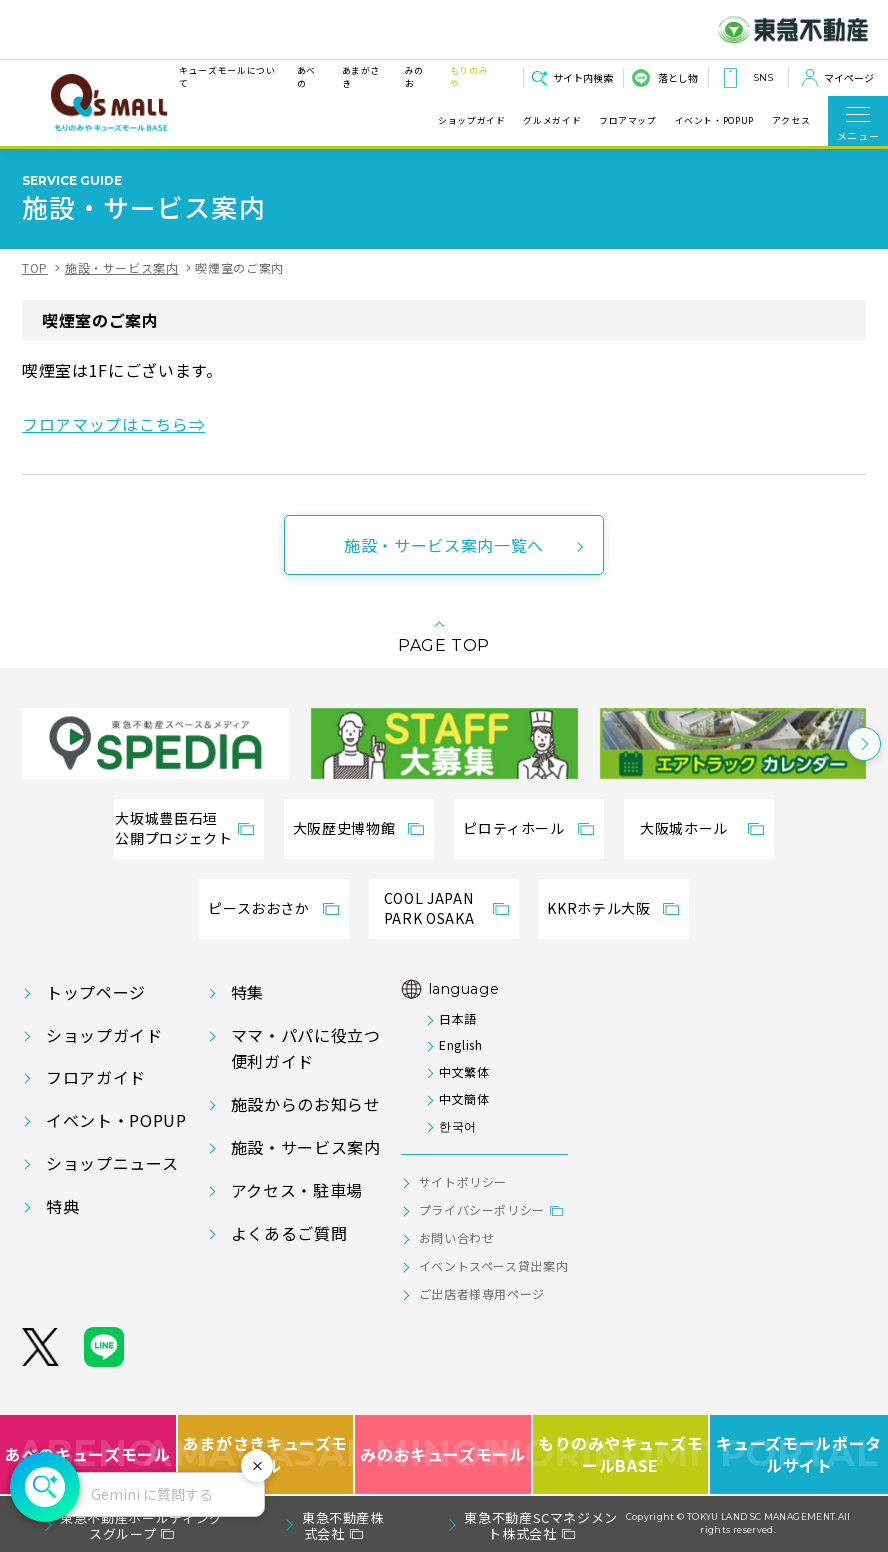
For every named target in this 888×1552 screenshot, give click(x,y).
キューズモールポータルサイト (798, 1454)
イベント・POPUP (714, 121)
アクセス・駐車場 (297, 1190)
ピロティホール (513, 828)
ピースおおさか (258, 908)
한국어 (458, 1125)
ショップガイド (471, 121)
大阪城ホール (684, 828)
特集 (247, 992)
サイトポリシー (463, 1181)
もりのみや (469, 77)
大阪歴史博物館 (344, 828)
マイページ (849, 77)
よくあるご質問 (289, 1233)
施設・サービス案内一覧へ (444, 545)
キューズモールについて (227, 77)
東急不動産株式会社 (343, 1525)
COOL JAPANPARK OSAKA (429, 908)
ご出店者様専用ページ (482, 1293)
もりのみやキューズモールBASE (622, 1454)
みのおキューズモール (442, 1454)
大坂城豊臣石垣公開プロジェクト (173, 828)
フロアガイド (96, 1077)
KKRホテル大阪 (598, 908)
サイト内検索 (583, 77)
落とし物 (678, 77)
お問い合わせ (457, 1237)
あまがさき (361, 77)
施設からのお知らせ (306, 1104)
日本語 (458, 1018)
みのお (414, 77)
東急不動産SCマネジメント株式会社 (541, 1525)
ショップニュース (112, 1163)
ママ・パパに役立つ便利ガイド (306, 1048)
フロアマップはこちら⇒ (113, 424)
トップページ (96, 992)
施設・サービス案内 (122, 267)
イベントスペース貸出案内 (494, 1265)
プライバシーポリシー (482, 1209)
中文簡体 (464, 1098)
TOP (35, 267)
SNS (763, 77)
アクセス (791, 121)
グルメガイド (552, 121)
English (460, 1044)
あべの (306, 77)
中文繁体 (464, 1071)
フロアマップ (628, 121)
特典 (62, 1206)
